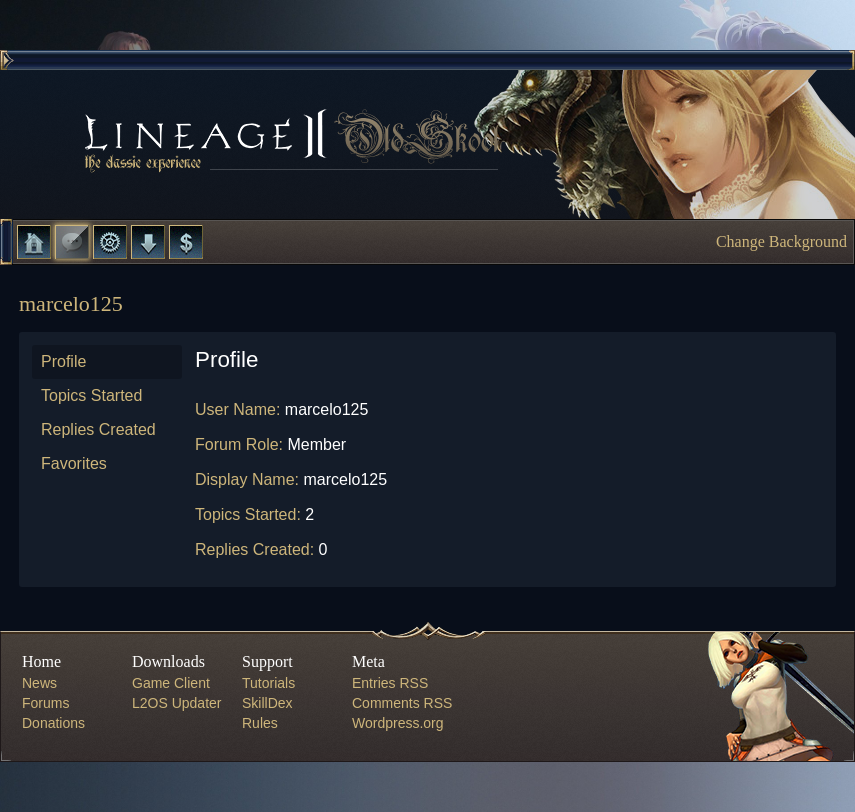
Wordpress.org (398, 723)
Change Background (781, 241)
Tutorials (268, 683)
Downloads (148, 242)
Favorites (74, 463)
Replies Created (98, 429)
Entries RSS (390, 683)
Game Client (171, 683)
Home (34, 242)
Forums (72, 242)
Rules (260, 723)
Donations (53, 723)
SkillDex (267, 703)
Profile (63, 361)
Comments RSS (402, 703)
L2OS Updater (177, 703)
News (39, 683)
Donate (186, 242)
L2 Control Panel (110, 242)
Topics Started (91, 395)
